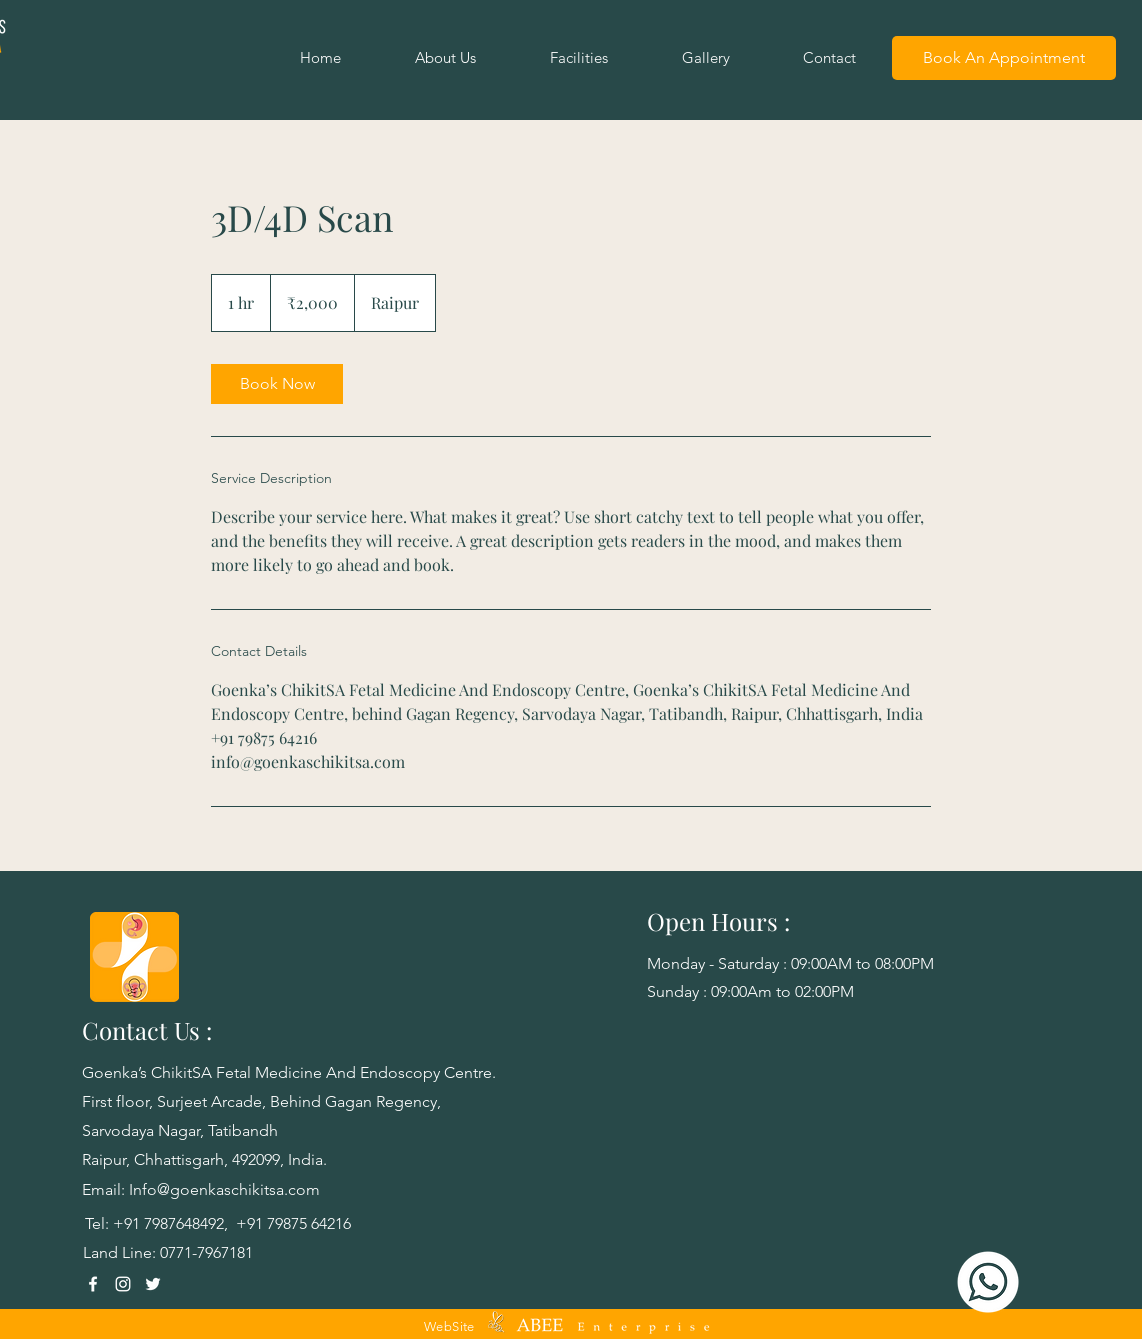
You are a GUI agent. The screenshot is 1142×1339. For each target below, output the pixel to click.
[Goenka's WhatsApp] (987, 1282)
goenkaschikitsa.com (245, 1189)
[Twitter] (153, 1284)
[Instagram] (123, 1284)
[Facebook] (93, 1284)
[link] (277, 384)
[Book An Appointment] (1004, 58)
